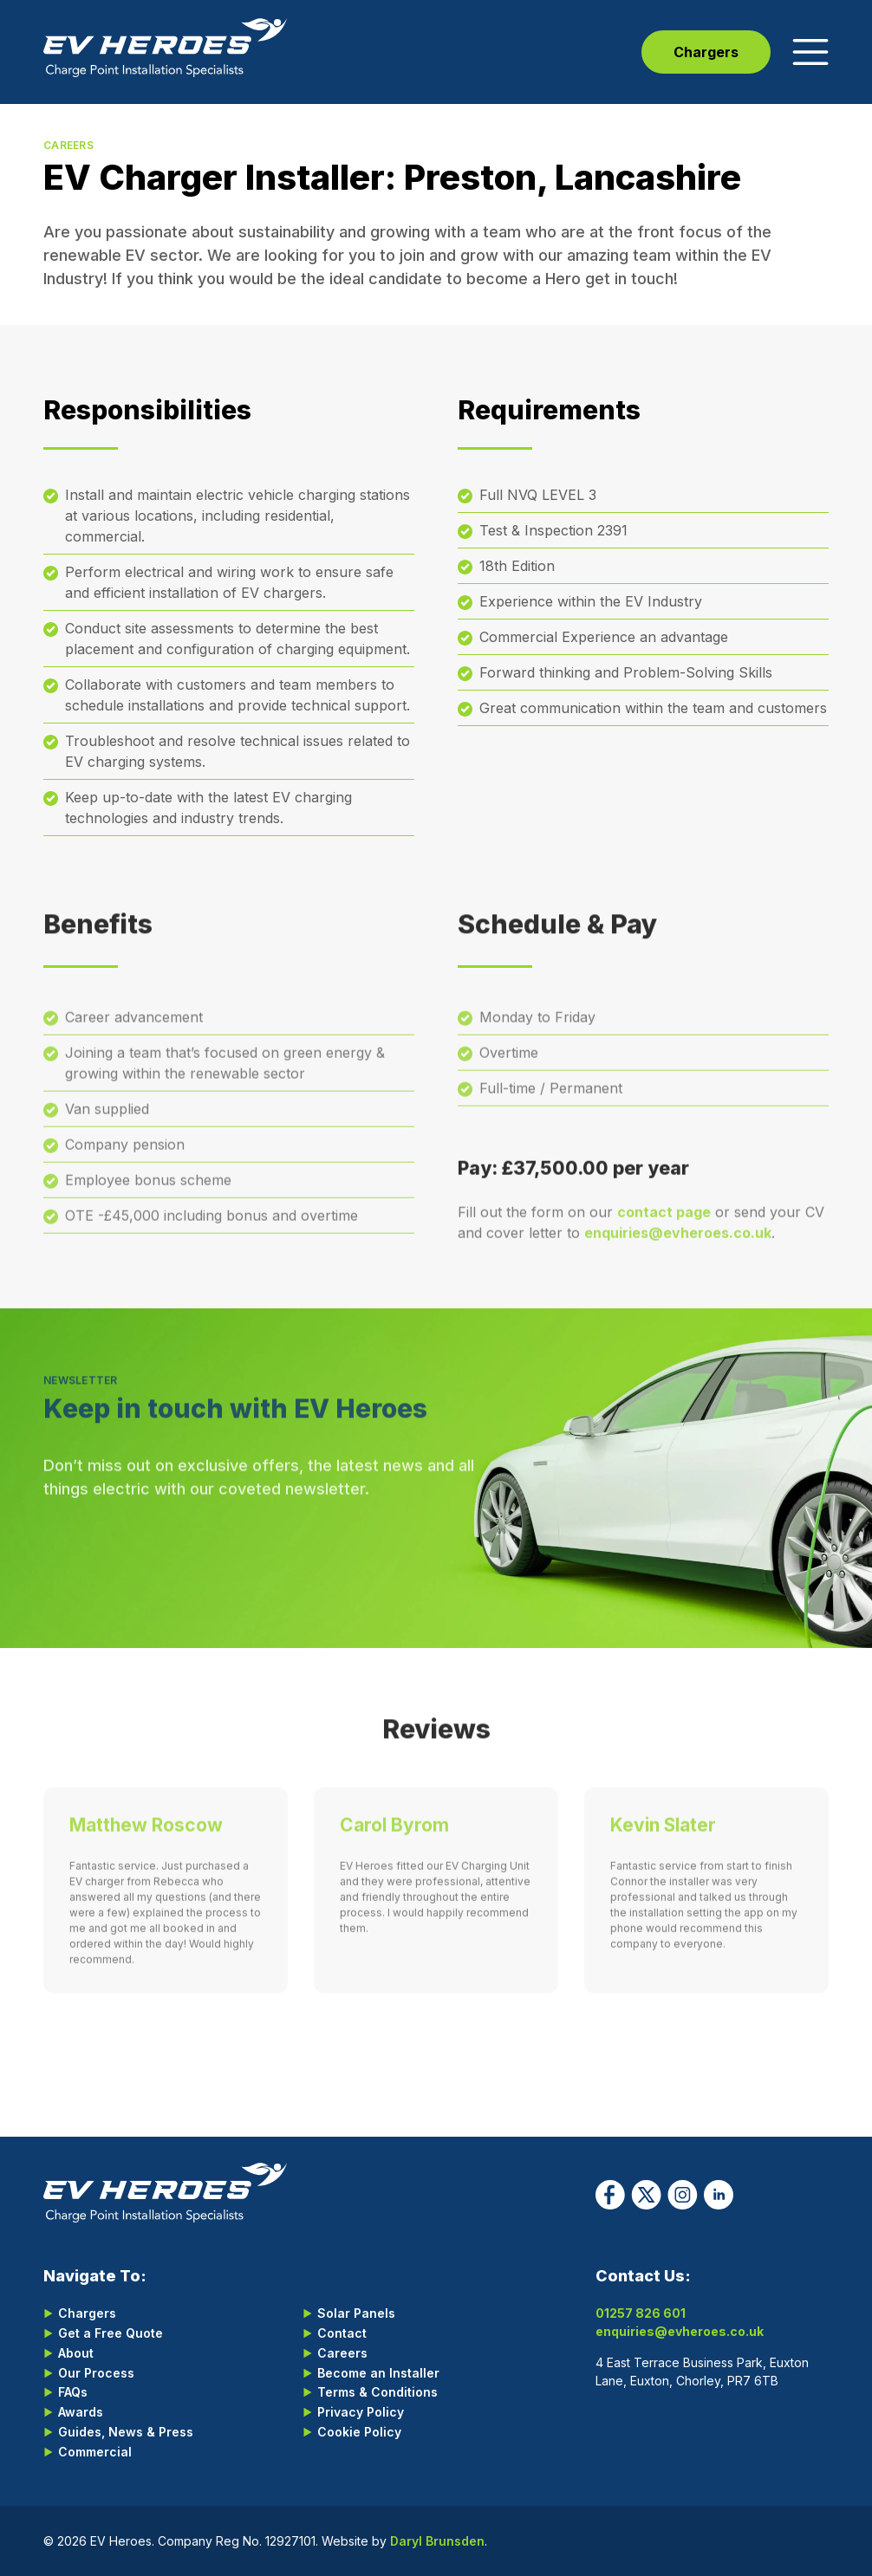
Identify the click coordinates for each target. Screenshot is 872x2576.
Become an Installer (378, 2372)
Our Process (96, 2372)
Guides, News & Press (125, 2431)
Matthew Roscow (146, 1838)
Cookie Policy (359, 2431)
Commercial (95, 2451)
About (76, 2353)
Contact (342, 2333)
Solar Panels (356, 2313)
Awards (80, 2411)
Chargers (706, 52)
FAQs (73, 2392)
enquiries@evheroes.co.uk (677, 1247)
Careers (342, 2353)
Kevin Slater (663, 1838)
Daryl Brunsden (437, 2541)
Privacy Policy (360, 2411)
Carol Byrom (394, 1838)
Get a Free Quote (110, 2333)
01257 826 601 (640, 2313)
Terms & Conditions (377, 2392)
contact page (664, 1226)
